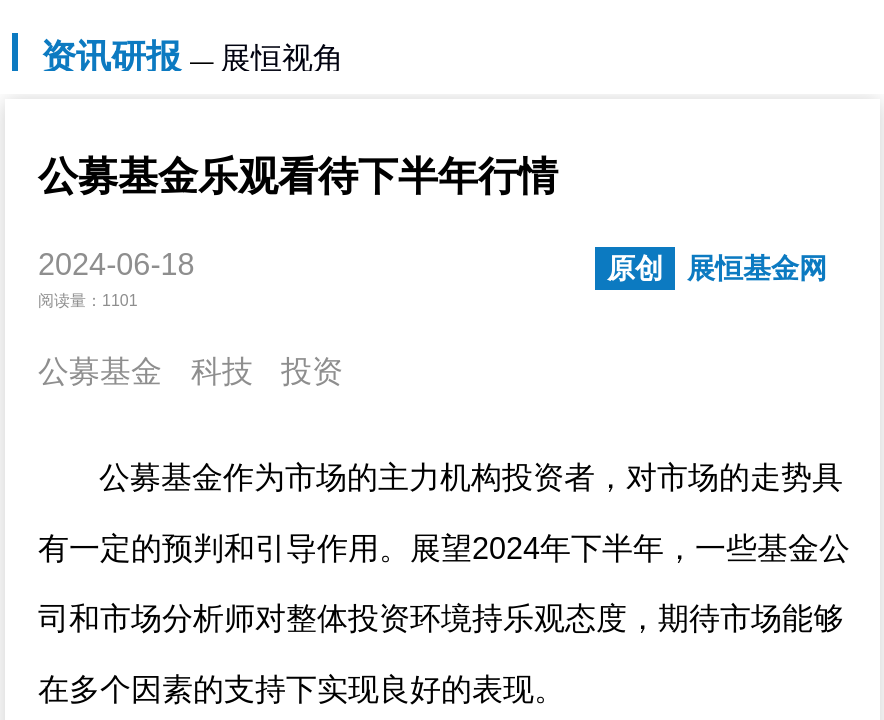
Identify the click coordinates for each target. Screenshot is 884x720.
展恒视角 (282, 58)
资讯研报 (111, 56)
